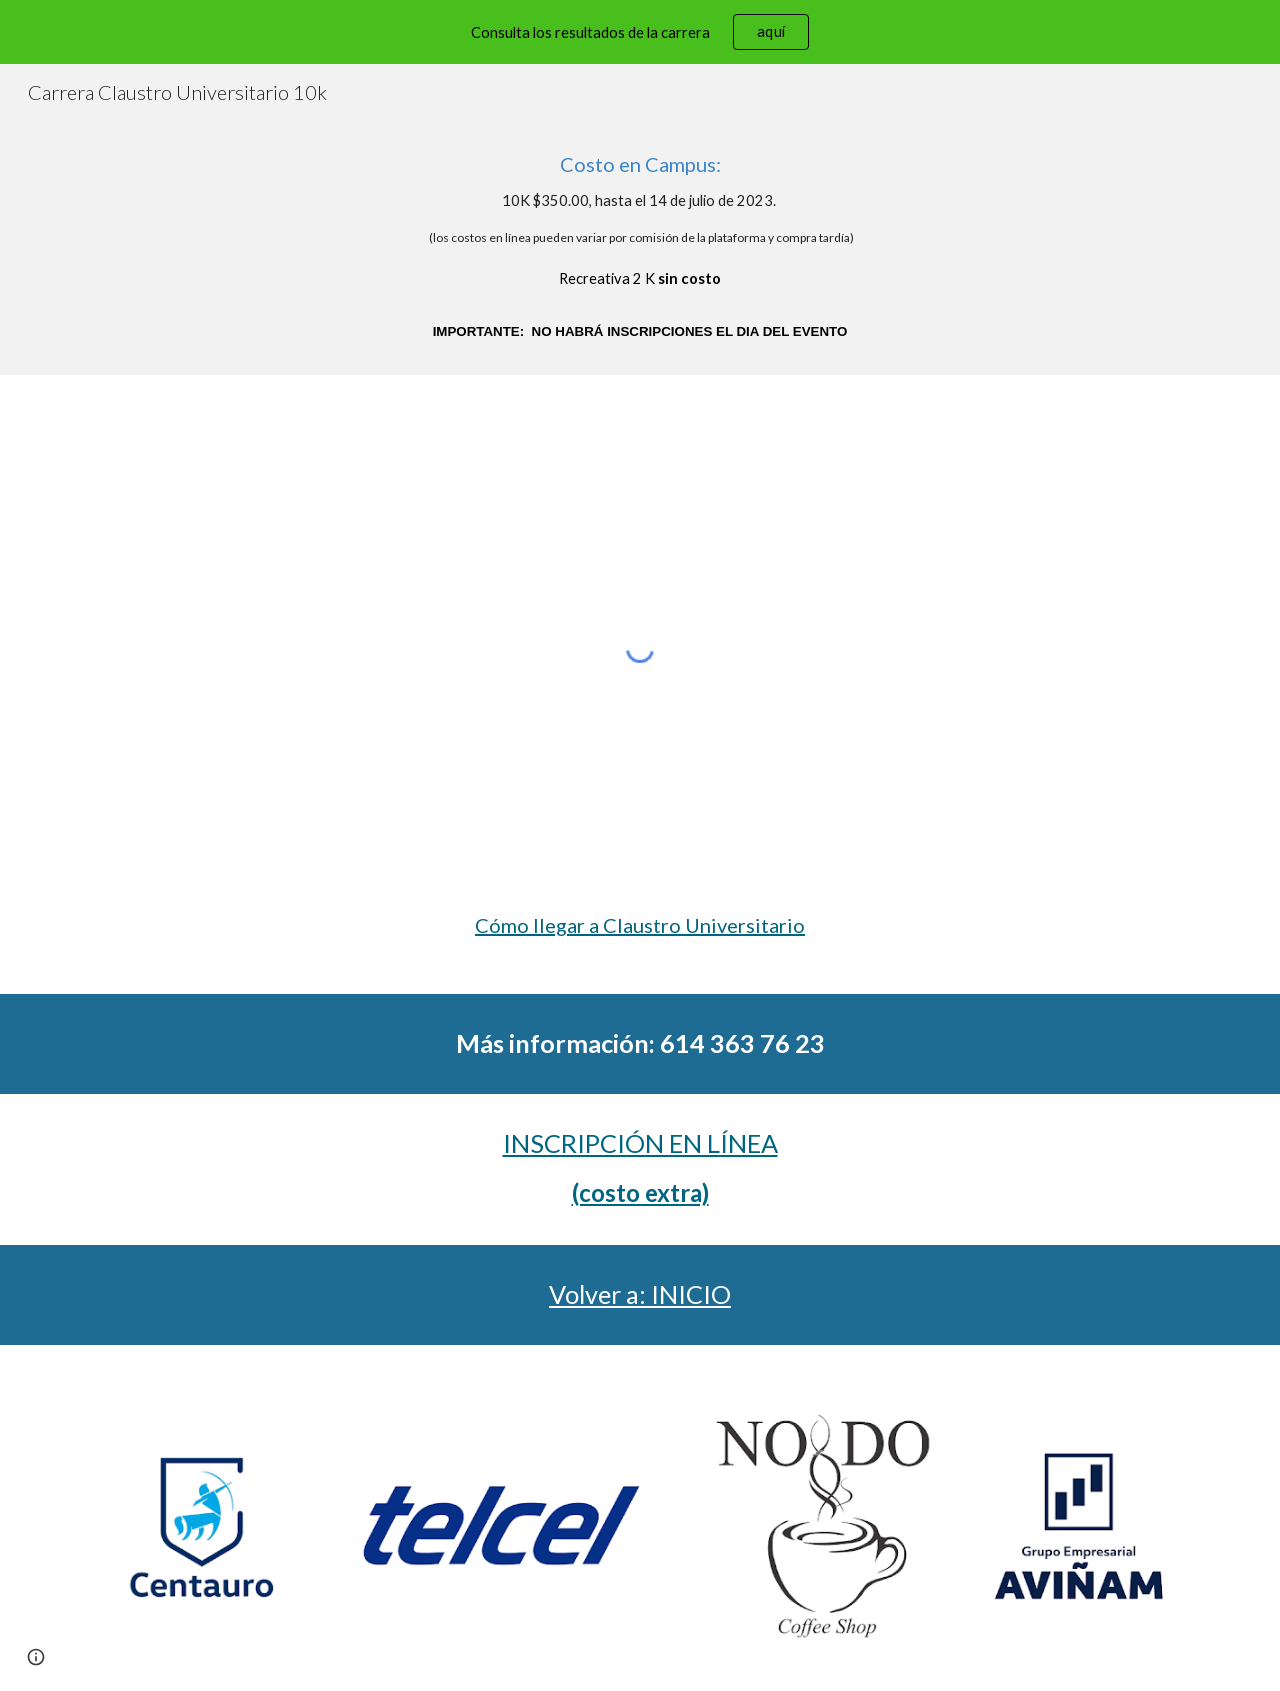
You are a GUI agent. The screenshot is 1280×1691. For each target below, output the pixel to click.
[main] (640, 247)
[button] (36, 1657)
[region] (640, 32)
